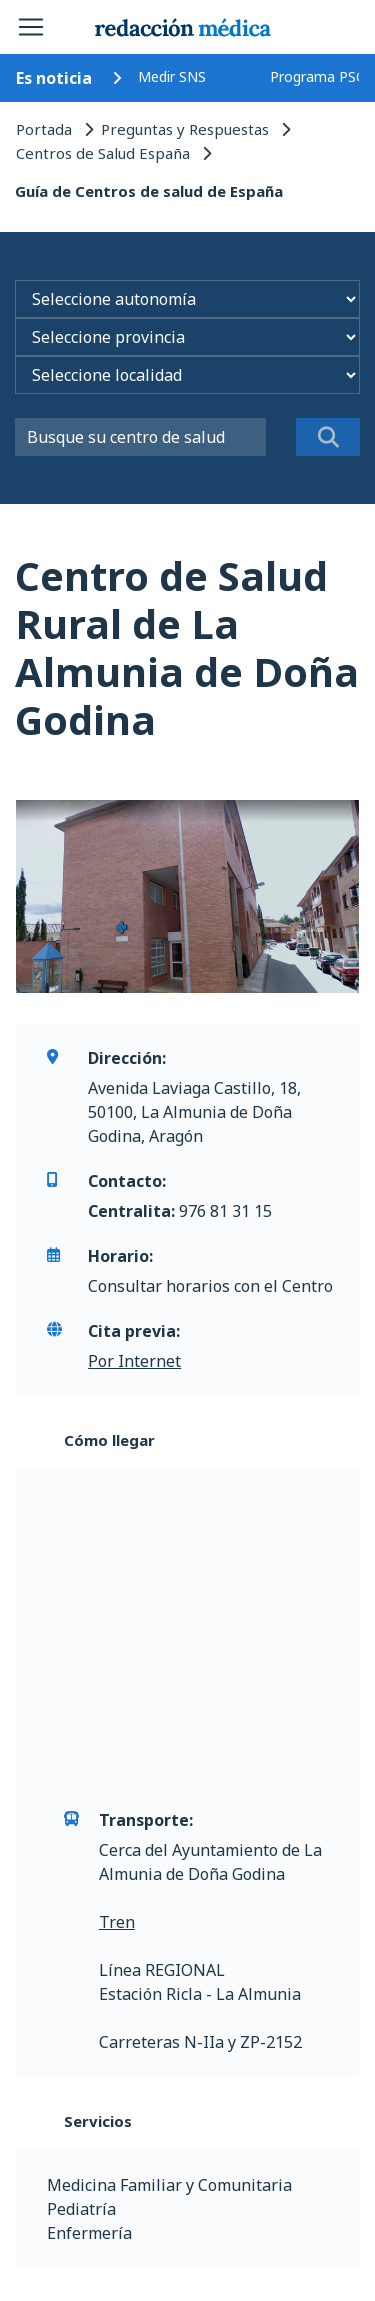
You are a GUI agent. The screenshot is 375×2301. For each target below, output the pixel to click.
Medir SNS (172, 76)
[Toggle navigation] (31, 27)
